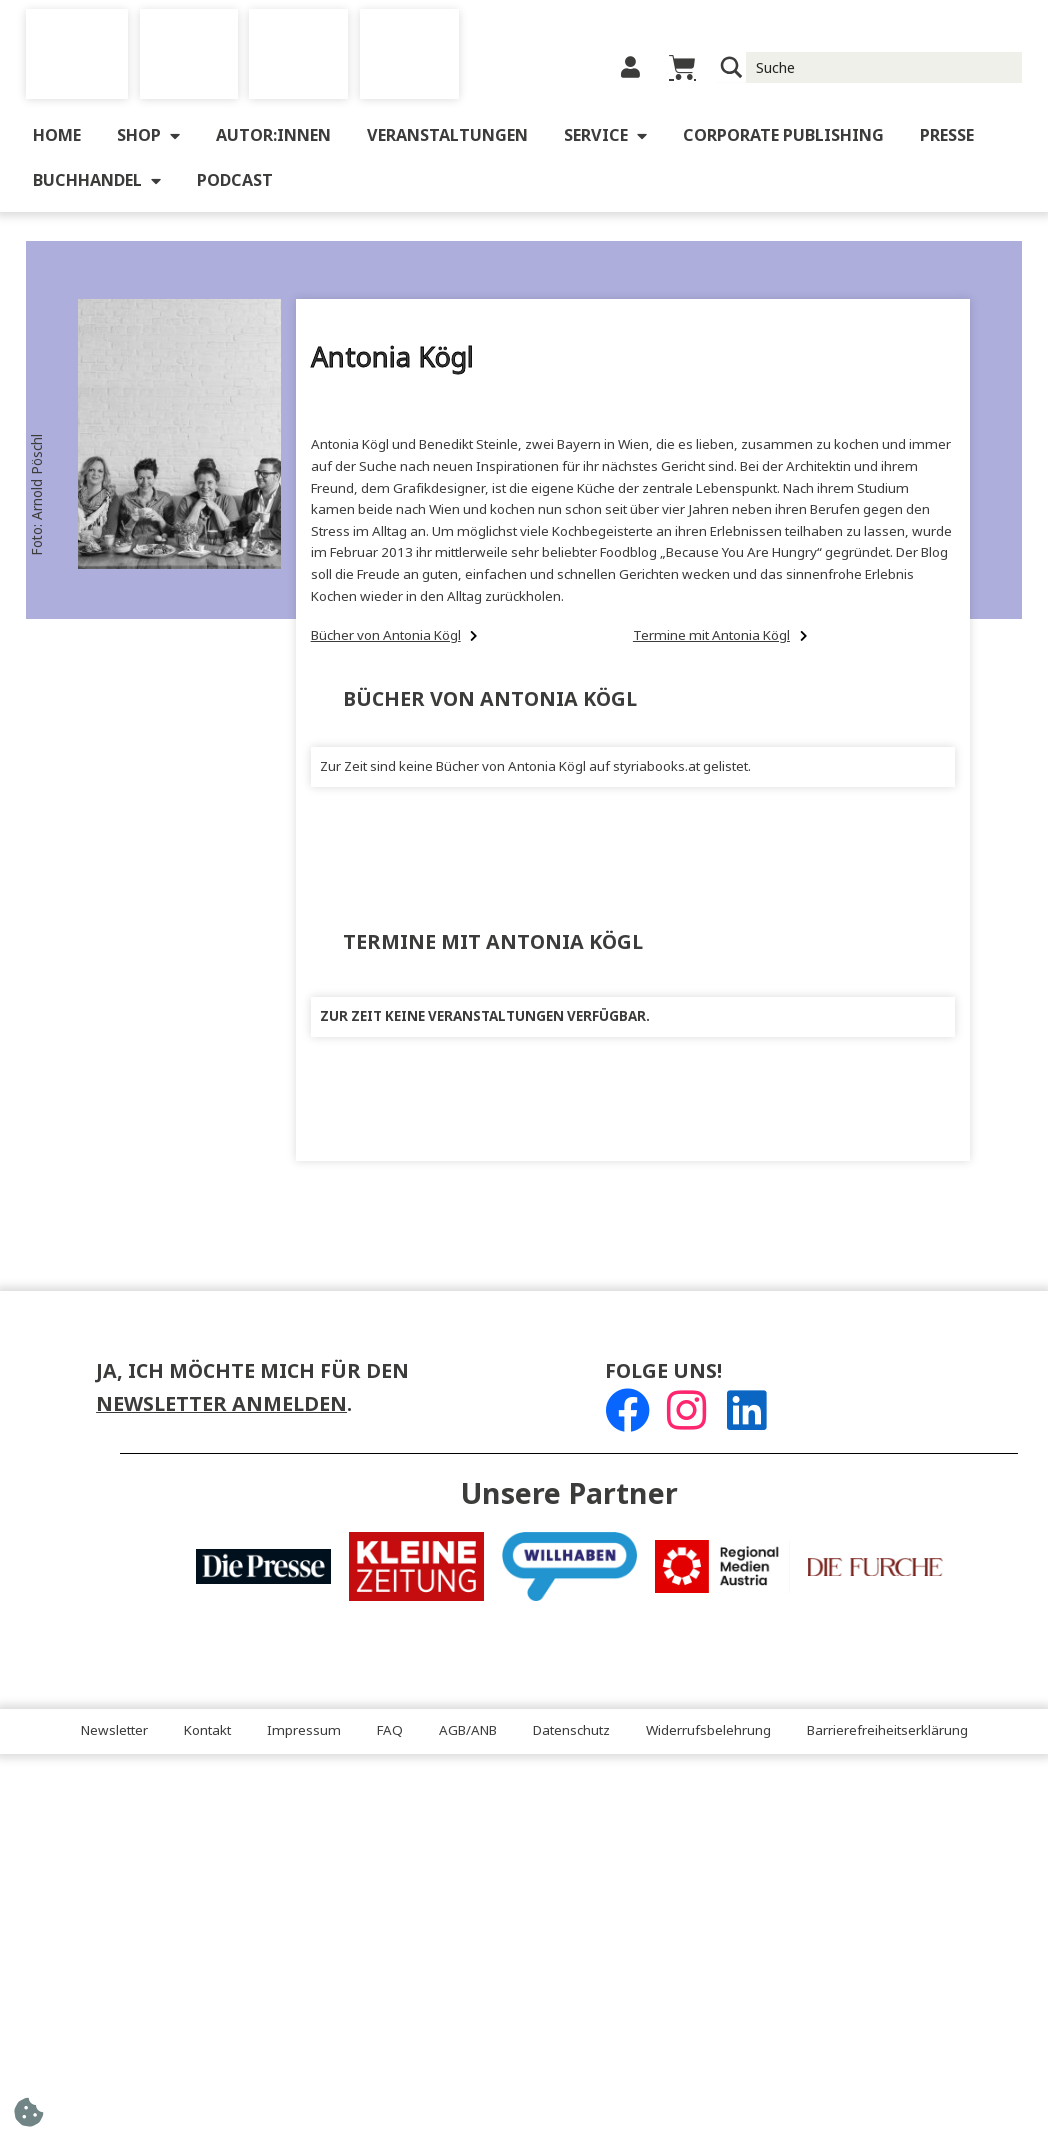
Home (57, 135)
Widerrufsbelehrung (708, 1731)
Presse (947, 135)
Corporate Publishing (783, 135)
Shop (148, 136)
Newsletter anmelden (221, 1405)
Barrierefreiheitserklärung (887, 1731)
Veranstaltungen (447, 135)
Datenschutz (571, 1731)
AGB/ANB (468, 1731)
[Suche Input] (884, 67)
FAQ (390, 1731)
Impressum (304, 1731)
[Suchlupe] (731, 67)
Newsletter (114, 1731)
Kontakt (207, 1731)
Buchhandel (97, 181)
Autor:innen (273, 135)
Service (605, 136)
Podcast (235, 180)
